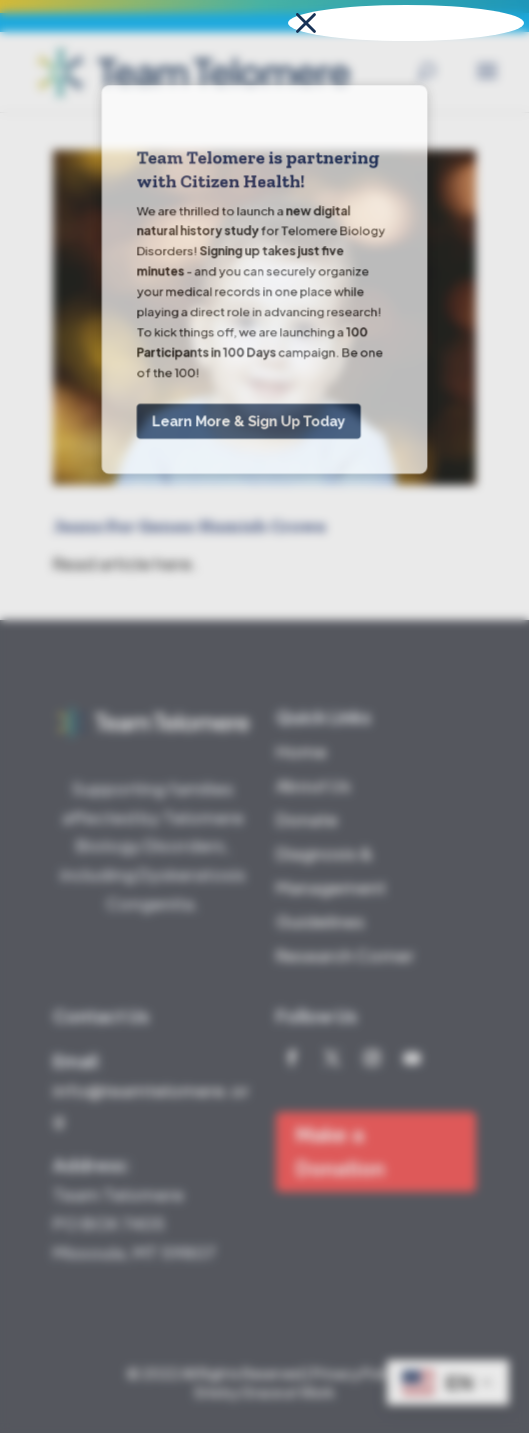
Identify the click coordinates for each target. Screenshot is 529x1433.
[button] (406, 23)
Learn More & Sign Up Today (248, 208)
